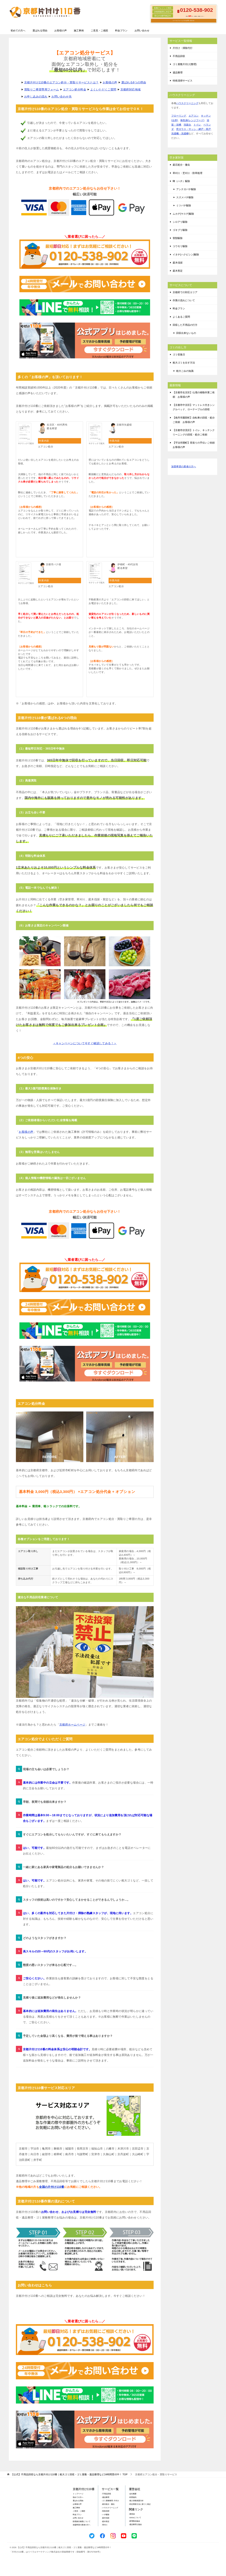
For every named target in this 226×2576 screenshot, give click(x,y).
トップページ (78, 2494)
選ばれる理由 (39, 30)
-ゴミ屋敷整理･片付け (110, 2501)
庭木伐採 (178, 262)
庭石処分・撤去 (181, 164)
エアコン (193, 115)
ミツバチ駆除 (183, 205)
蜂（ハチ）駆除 (181, 181)
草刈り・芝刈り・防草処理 (187, 173)
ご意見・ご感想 (99, 30)
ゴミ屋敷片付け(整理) (185, 64)
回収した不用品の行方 (185, 324)
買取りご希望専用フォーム (41, 89)
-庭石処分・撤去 (108, 2504)
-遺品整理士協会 (135, 2524)
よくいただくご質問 (103, 89)
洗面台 (187, 124)
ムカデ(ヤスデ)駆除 (183, 213)
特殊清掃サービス (182, 80)
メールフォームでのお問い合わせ (183, 20)
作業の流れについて (184, 300)
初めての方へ (18, 30)
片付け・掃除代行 (182, 48)
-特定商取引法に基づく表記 (140, 2504)
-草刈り (105, 2525)
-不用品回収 (106, 2494)
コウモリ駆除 (180, 246)
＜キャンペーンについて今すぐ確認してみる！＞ (85, 1043)
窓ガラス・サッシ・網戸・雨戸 (193, 129)
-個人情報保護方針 (136, 2501)
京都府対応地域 (130, 89)
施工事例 (79, 30)
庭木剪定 (178, 270)
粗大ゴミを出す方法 (184, 362)
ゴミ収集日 (179, 354)
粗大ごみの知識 (185, 370)
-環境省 (132, 2514)
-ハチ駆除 (105, 2515)
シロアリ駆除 (180, 221)
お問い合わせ (142, 30)
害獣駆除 (178, 238)
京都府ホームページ (72, 1724)
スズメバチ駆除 (185, 197)
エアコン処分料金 (74, 89)
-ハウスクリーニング (110, 2508)
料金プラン (121, 30)
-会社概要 (132, 2494)
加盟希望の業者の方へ (183, 466)
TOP (69, 2474)
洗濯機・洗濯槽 (180, 133)
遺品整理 (178, 72)
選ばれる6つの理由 (133, 82)
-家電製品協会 (134, 2521)
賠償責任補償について (81, 2521)
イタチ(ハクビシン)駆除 (186, 254)
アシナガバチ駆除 (186, 189)
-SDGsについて (135, 2518)
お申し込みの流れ (35, 96)
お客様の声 (60, 30)
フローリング (178, 115)
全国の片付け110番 (51, 2186)
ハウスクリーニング (187, 103)
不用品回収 (179, 56)
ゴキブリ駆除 (180, 230)
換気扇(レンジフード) (192, 120)
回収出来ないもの (186, 333)
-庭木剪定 (105, 2521)
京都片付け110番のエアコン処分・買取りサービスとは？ (61, 82)
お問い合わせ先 (61, 96)
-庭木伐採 (105, 2518)
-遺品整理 (105, 2497)
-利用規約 (132, 2497)
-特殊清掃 (105, 2511)
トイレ (197, 124)
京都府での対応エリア (185, 292)
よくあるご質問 (181, 316)
